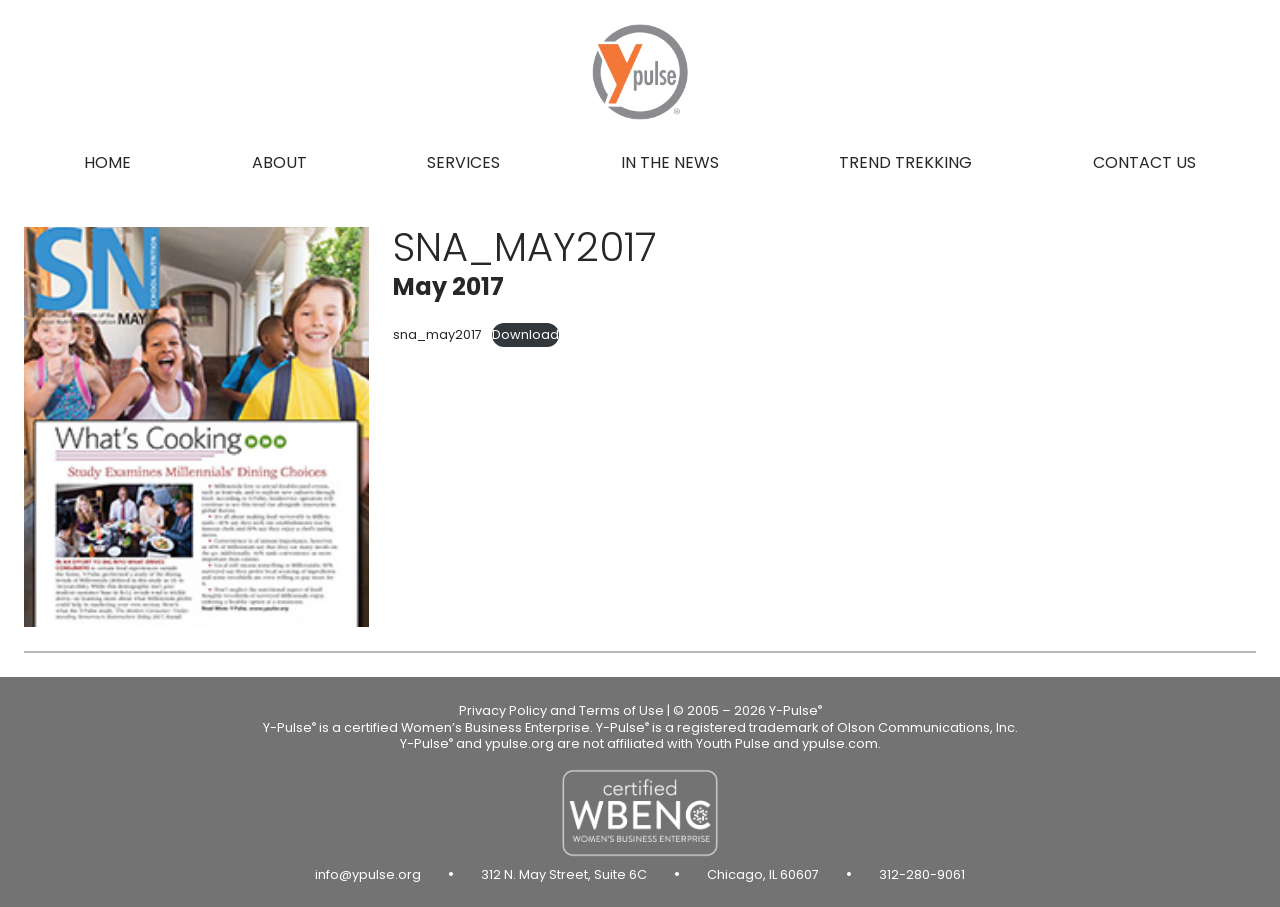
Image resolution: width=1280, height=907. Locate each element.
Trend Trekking (905, 162)
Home (107, 162)
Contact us (1144, 162)
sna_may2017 (437, 334)
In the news (670, 162)
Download (525, 334)
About (279, 162)
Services (463, 162)
